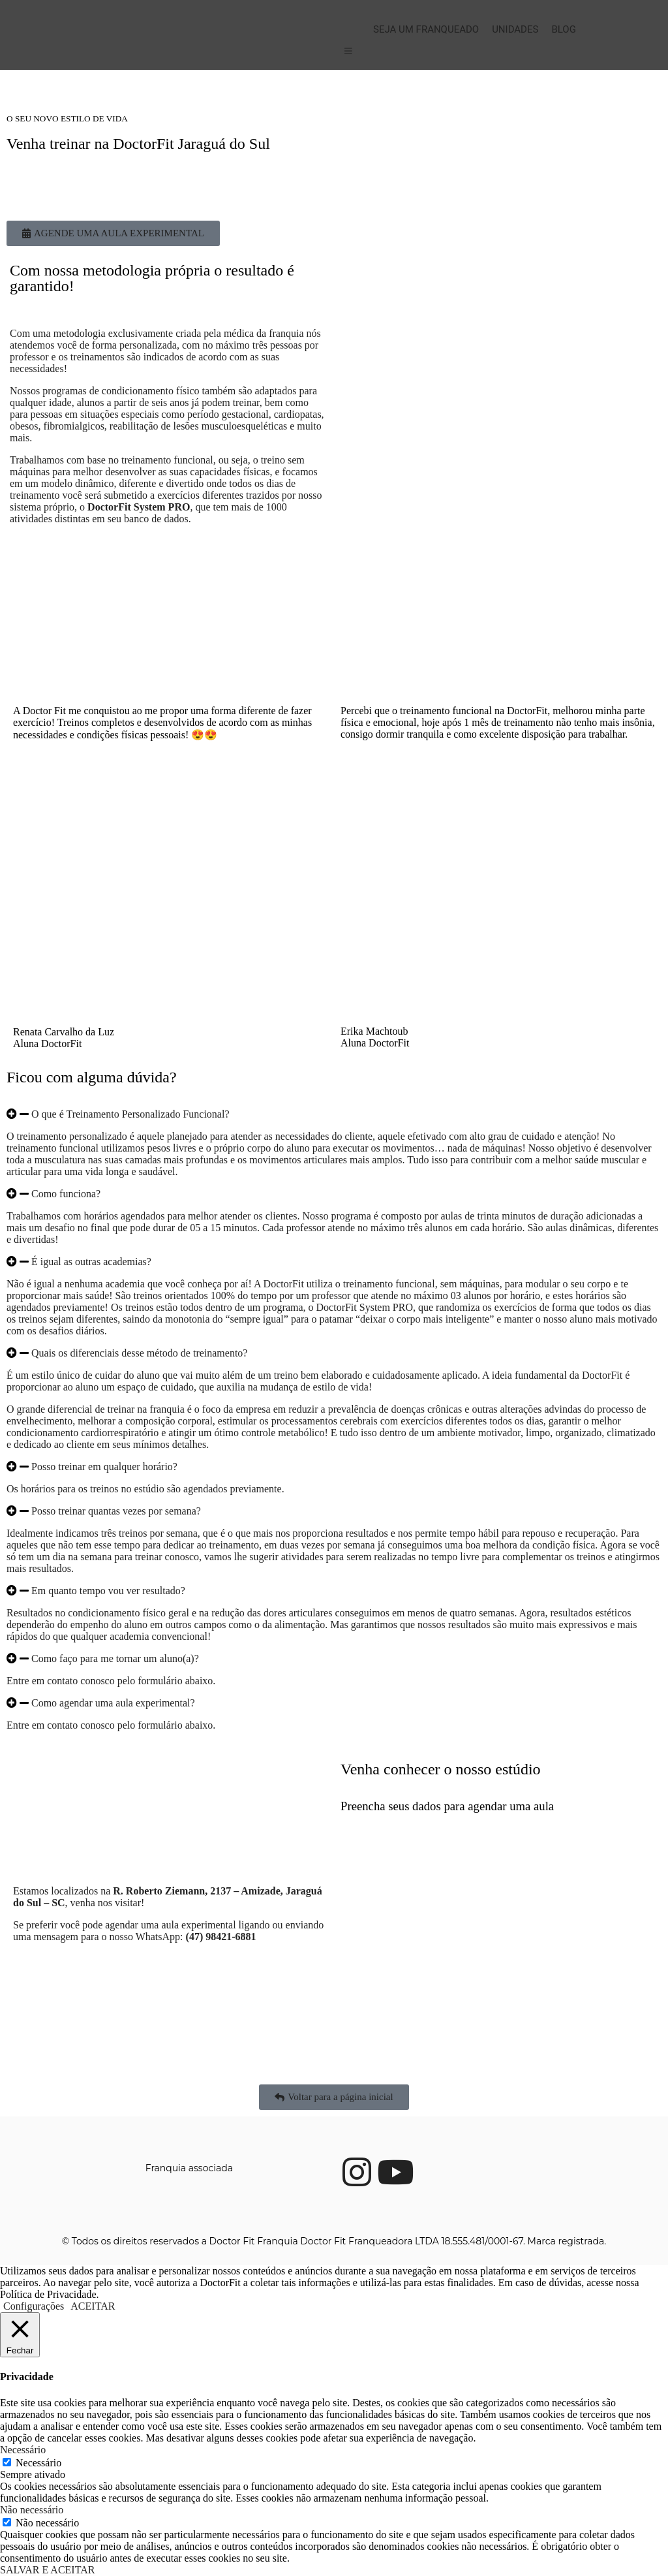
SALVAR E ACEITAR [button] (47, 2569)
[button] (334, 1114)
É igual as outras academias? (91, 1261)
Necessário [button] (23, 2449)
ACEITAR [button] (92, 2306)
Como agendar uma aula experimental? (113, 1702)
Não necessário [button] (31, 2509)
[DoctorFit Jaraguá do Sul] (170, 1810)
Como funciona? (65, 1193)
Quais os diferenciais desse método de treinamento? (139, 1353)
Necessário (38, 2462)
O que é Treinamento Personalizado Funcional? (130, 1114)
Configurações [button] (33, 2306)
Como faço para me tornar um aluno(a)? (115, 1658)
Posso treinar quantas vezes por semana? (116, 1510)
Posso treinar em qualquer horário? (104, 1466)
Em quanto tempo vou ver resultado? (108, 1590)
